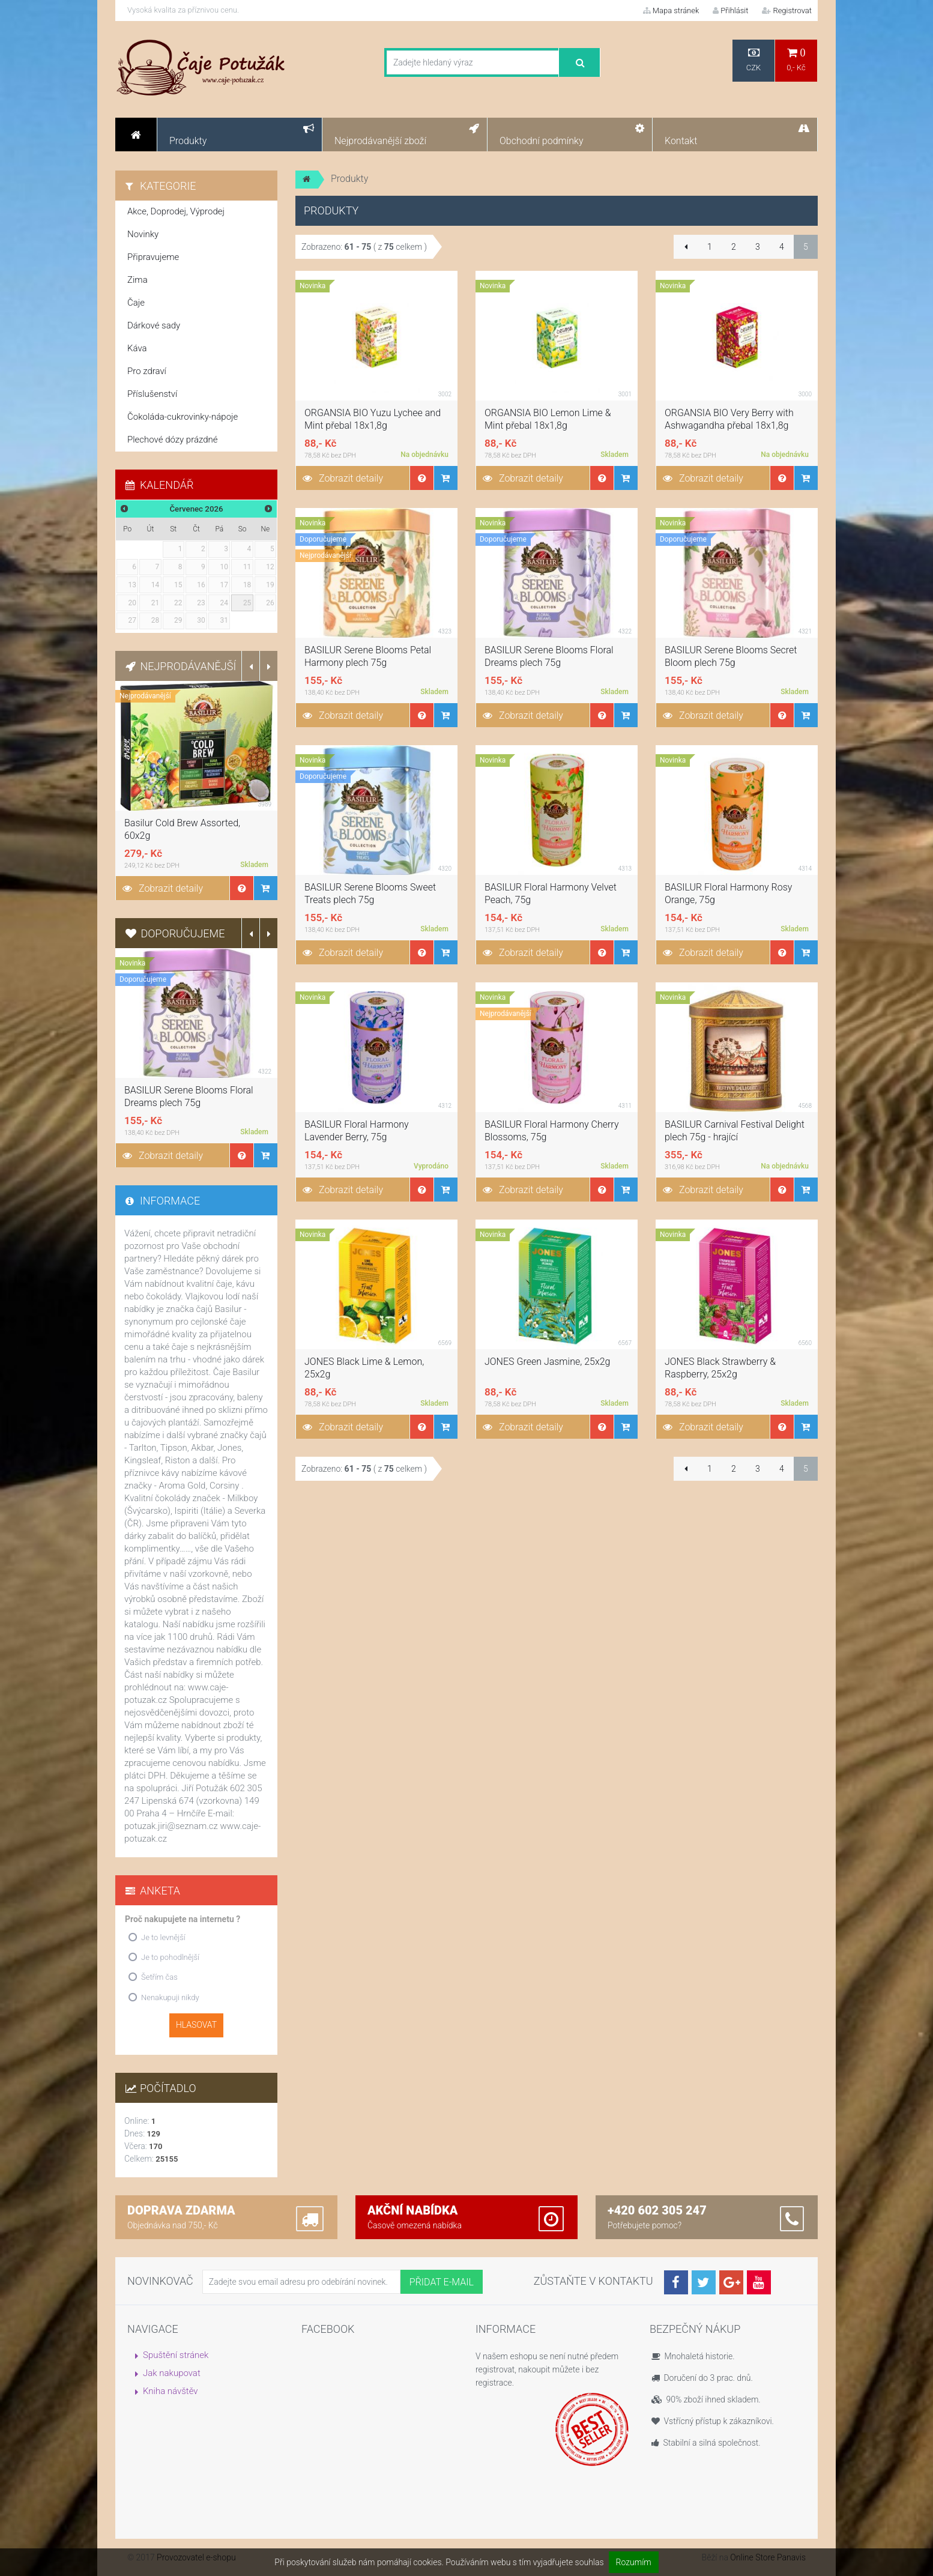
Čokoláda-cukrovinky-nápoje (182, 416)
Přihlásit (730, 10)
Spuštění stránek (175, 2355)
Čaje (136, 302)
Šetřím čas (159, 1977)
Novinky (143, 234)
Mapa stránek (671, 10)
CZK (753, 59)
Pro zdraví (146, 371)
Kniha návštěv (170, 2391)
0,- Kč (796, 59)
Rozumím (633, 2562)
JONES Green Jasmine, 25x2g (548, 1361)
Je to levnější (163, 1937)
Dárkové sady (153, 325)
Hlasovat (196, 2025)
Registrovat (787, 10)
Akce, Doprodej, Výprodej (176, 211)
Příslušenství (152, 394)
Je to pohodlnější (170, 1957)
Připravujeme (153, 257)
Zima (137, 279)
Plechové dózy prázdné (172, 439)
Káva (137, 348)
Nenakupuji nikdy (170, 1997)
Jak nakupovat (172, 2373)
